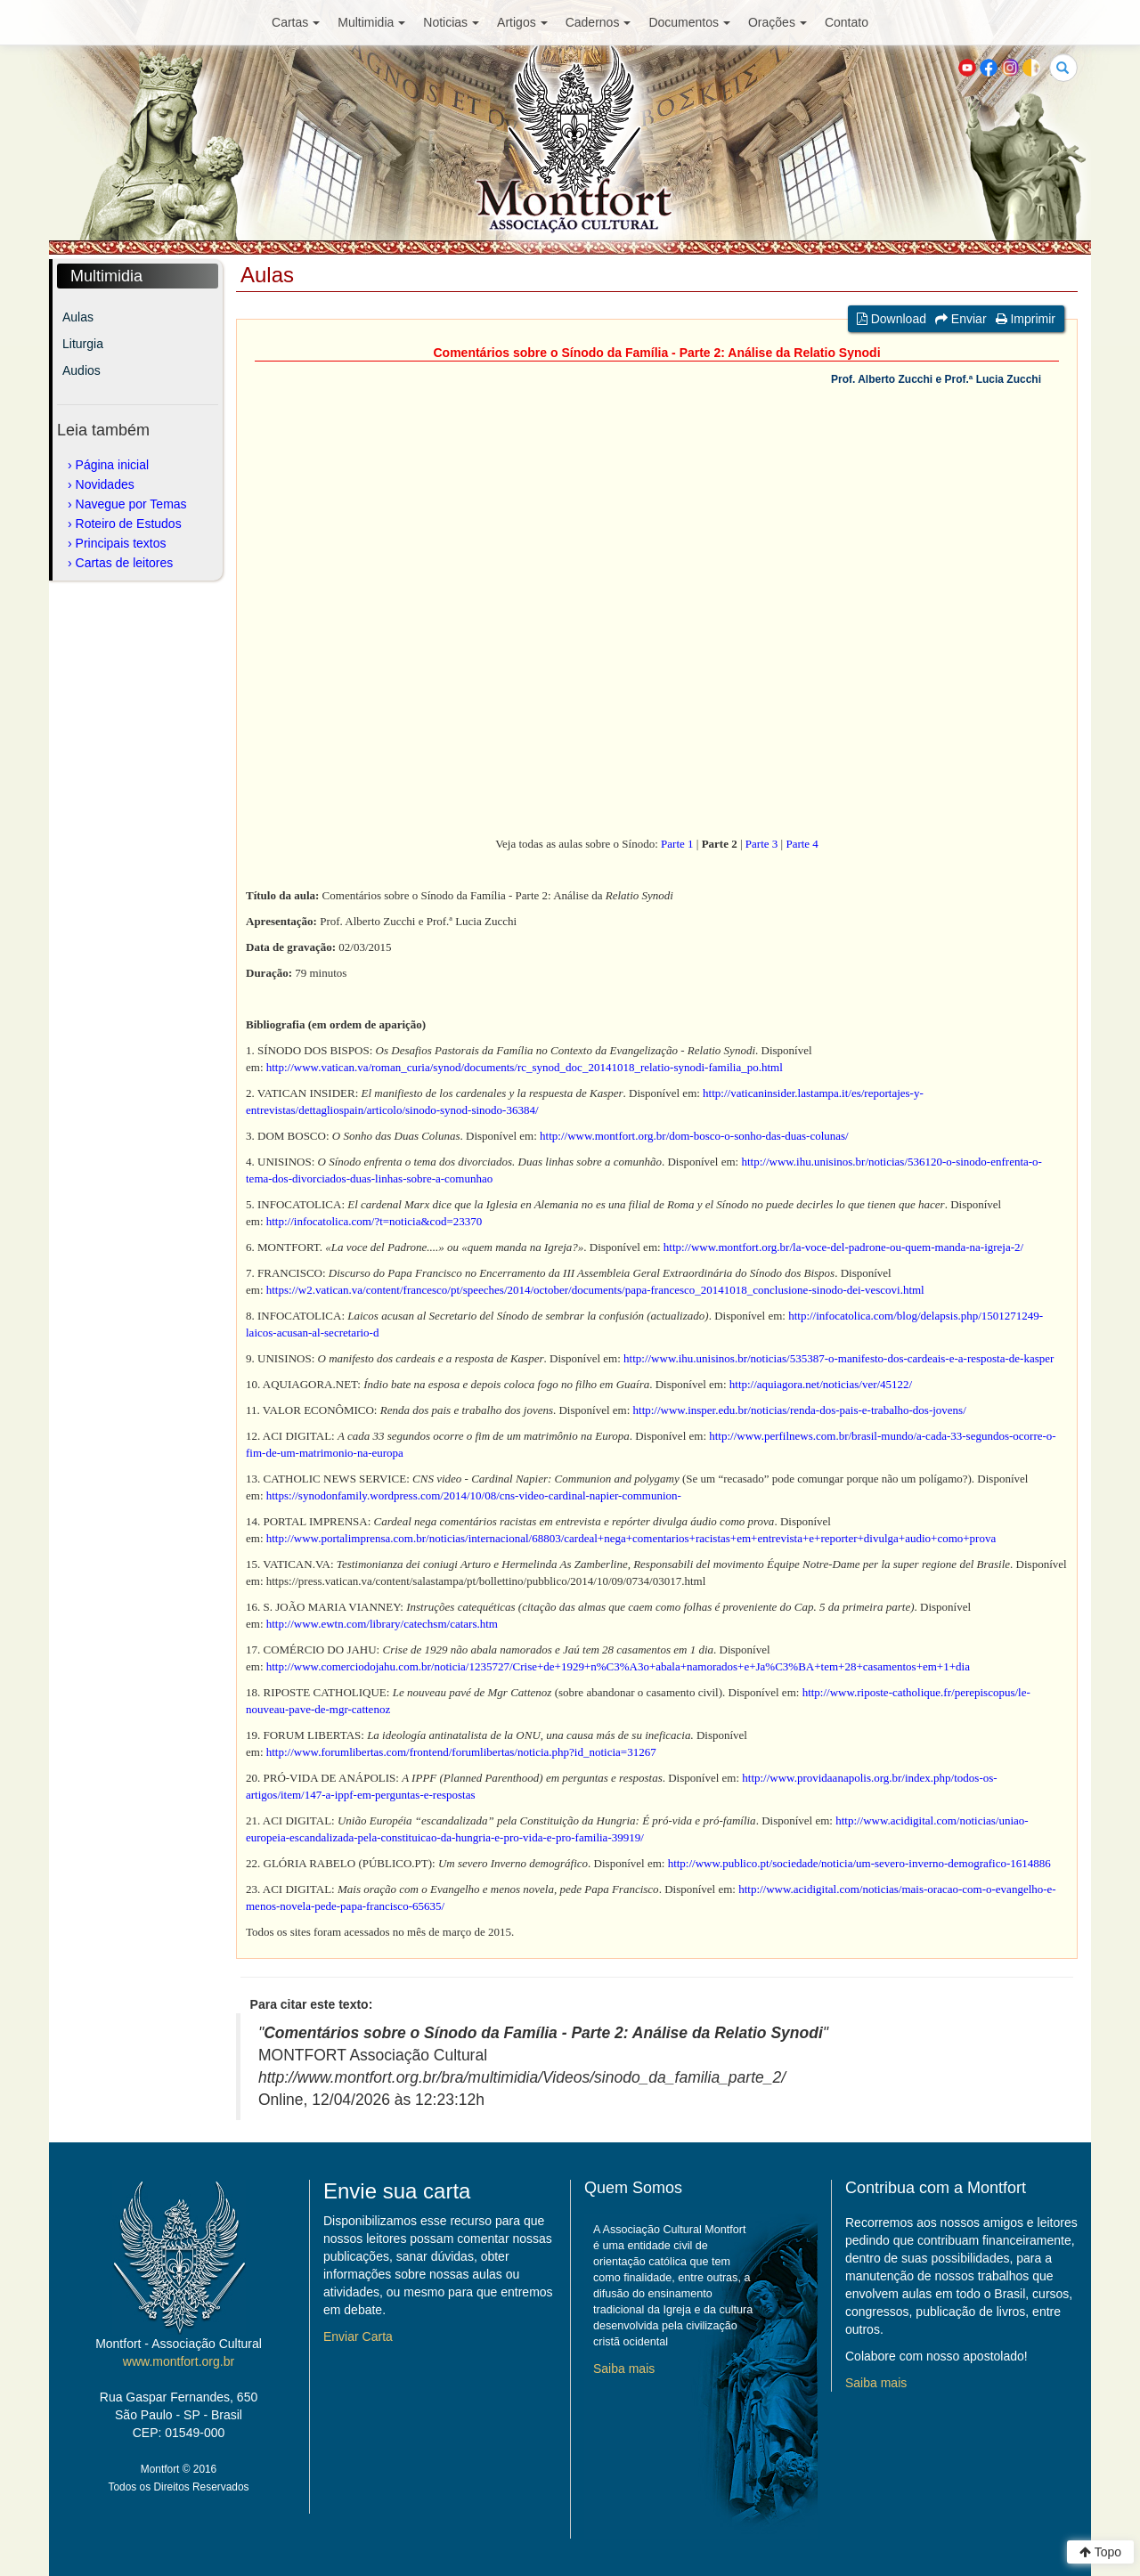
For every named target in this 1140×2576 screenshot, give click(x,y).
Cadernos (598, 22)
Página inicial (113, 465)
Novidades (105, 484)
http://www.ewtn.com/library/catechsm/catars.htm (382, 1623)
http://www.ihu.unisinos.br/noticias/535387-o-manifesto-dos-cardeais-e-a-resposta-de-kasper (838, 1358)
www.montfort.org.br (178, 2361)
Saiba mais (624, 2368)
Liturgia (82, 344)
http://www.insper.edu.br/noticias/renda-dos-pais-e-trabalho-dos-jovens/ (799, 1410)
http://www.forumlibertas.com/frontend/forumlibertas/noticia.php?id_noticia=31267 (461, 1752)
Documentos (689, 22)
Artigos (522, 22)
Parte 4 (802, 843)
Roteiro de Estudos (129, 523)
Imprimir (1025, 319)
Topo (1100, 2552)
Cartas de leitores (125, 563)
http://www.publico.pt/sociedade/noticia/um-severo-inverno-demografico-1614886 (859, 1863)
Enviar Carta (358, 2336)
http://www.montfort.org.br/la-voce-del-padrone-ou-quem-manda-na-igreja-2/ (843, 1247)
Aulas (78, 317)
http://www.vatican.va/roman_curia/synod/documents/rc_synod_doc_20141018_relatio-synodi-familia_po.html (524, 1067)
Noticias (451, 22)
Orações (777, 22)
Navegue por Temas (131, 504)
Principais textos (121, 543)
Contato (846, 22)
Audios (81, 370)
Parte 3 (761, 843)
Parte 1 (677, 843)
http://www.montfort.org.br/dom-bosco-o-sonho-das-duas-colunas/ (694, 1135)
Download (891, 319)
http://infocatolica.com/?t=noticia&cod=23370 (374, 1221)
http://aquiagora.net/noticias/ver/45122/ (820, 1384)
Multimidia (371, 22)
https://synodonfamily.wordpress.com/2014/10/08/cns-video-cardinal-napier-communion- (473, 1495)
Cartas (296, 22)
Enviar (961, 319)
